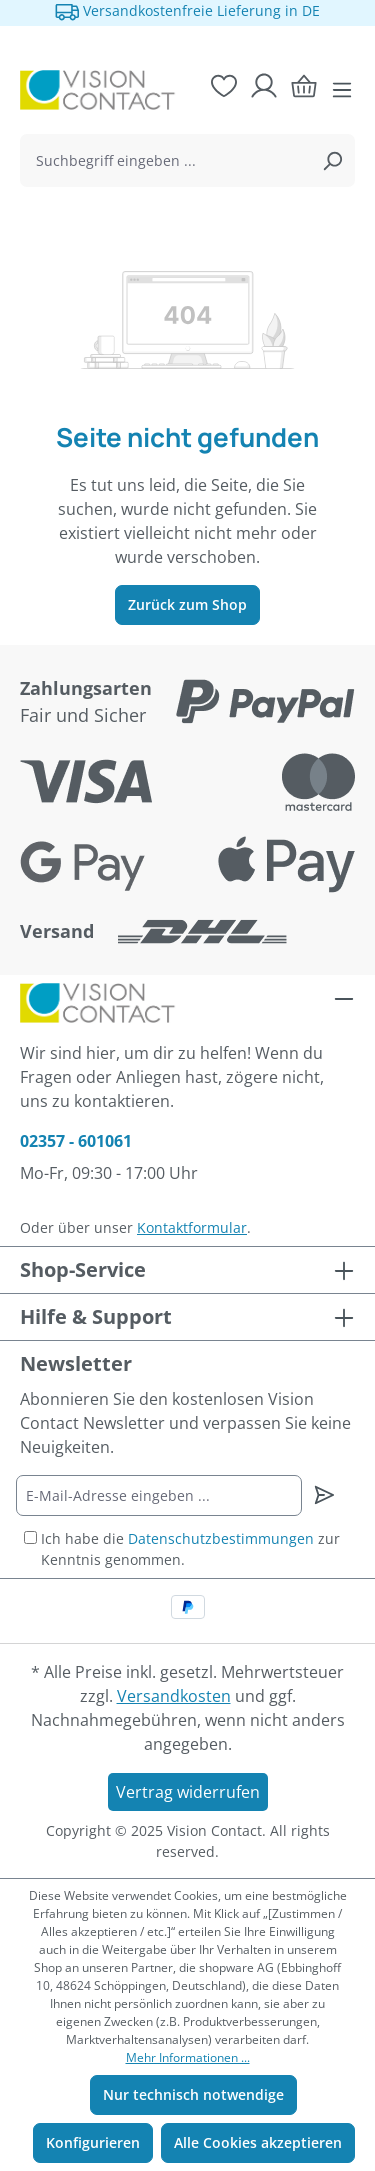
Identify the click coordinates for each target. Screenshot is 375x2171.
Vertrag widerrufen (188, 1792)
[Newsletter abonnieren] (324, 1495)
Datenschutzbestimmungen (221, 1538)
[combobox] (165, 160)
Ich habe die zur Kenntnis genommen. (190, 1549)
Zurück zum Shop (187, 604)
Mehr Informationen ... (188, 2057)
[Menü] (342, 90)
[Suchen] (332, 160)
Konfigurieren (93, 2142)
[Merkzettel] (224, 86)
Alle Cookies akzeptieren (258, 2142)
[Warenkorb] (304, 86)
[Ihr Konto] (264, 86)
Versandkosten (174, 1696)
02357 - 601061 (76, 1141)
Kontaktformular (192, 1227)
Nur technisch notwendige (193, 2094)
